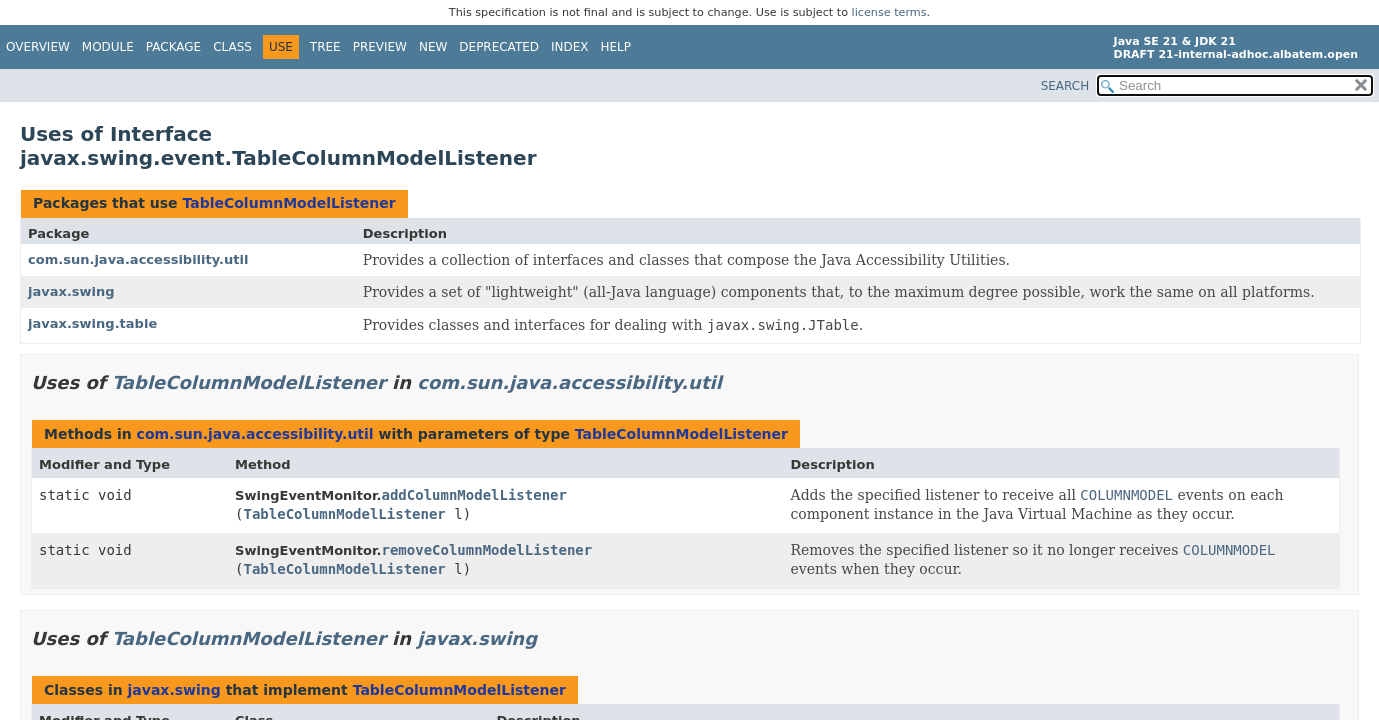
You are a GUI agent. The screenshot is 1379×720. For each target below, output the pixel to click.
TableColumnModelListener (288, 203)
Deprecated (499, 47)
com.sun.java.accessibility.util (138, 259)
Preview (380, 47)
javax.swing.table (92, 323)
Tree (325, 47)
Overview (38, 47)
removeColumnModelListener (486, 550)
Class (232, 47)
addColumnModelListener (473, 495)
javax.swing (71, 291)
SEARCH (1065, 86)
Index (570, 47)
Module (108, 47)
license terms (889, 12)
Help (616, 47)
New (433, 47)
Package (173, 47)
